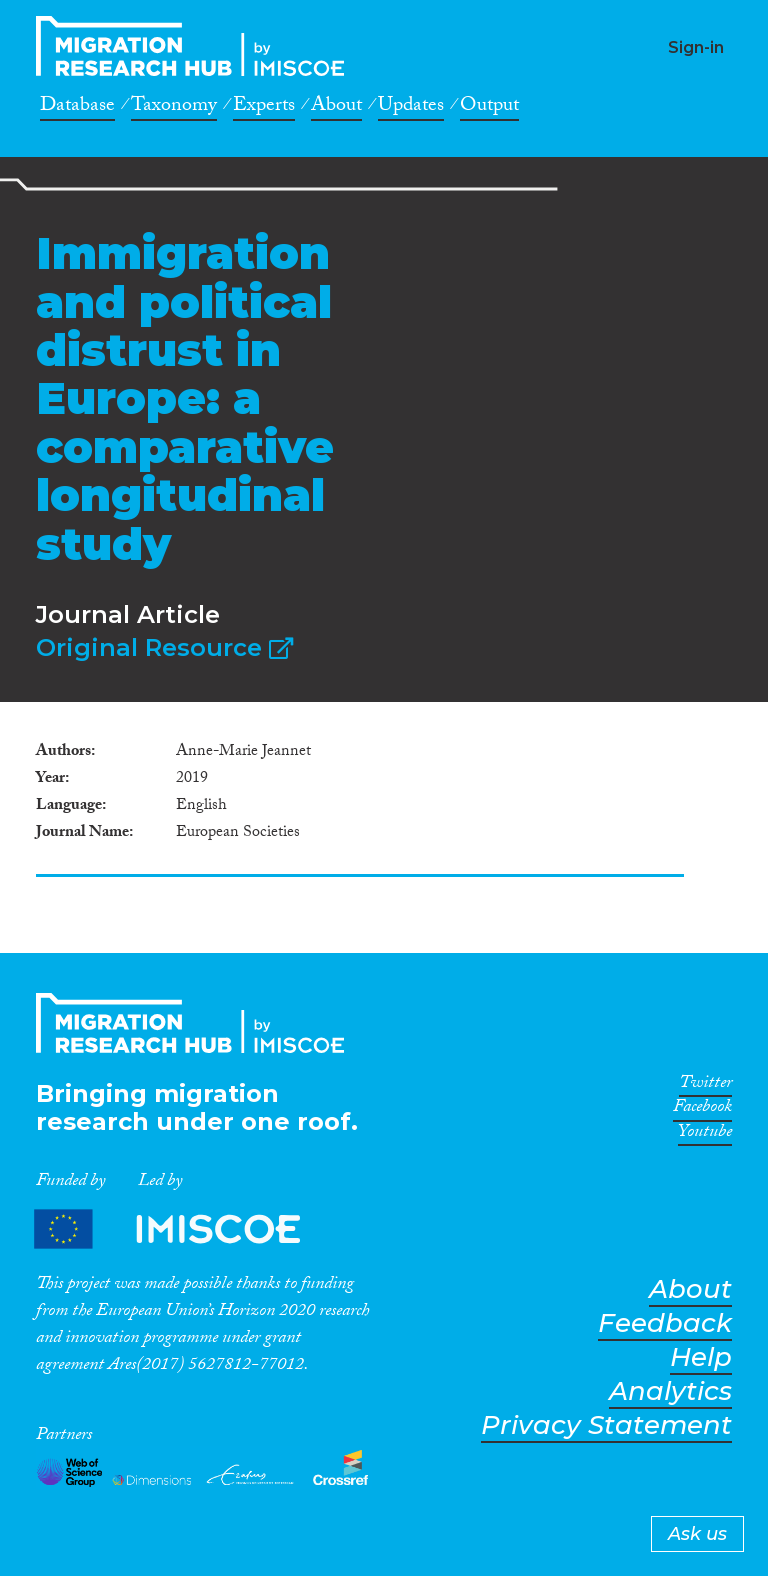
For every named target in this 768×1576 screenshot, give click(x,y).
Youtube (705, 1135)
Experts (264, 108)
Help (701, 1357)
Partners (184, 1228)
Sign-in (696, 47)
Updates (411, 108)
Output (489, 108)
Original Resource (164, 647)
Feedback (665, 1323)
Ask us (697, 1534)
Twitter (705, 1086)
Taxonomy (174, 108)
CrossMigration (196, 46)
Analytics (670, 1391)
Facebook (702, 1110)
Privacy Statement (606, 1425)
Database (77, 108)
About (336, 108)
